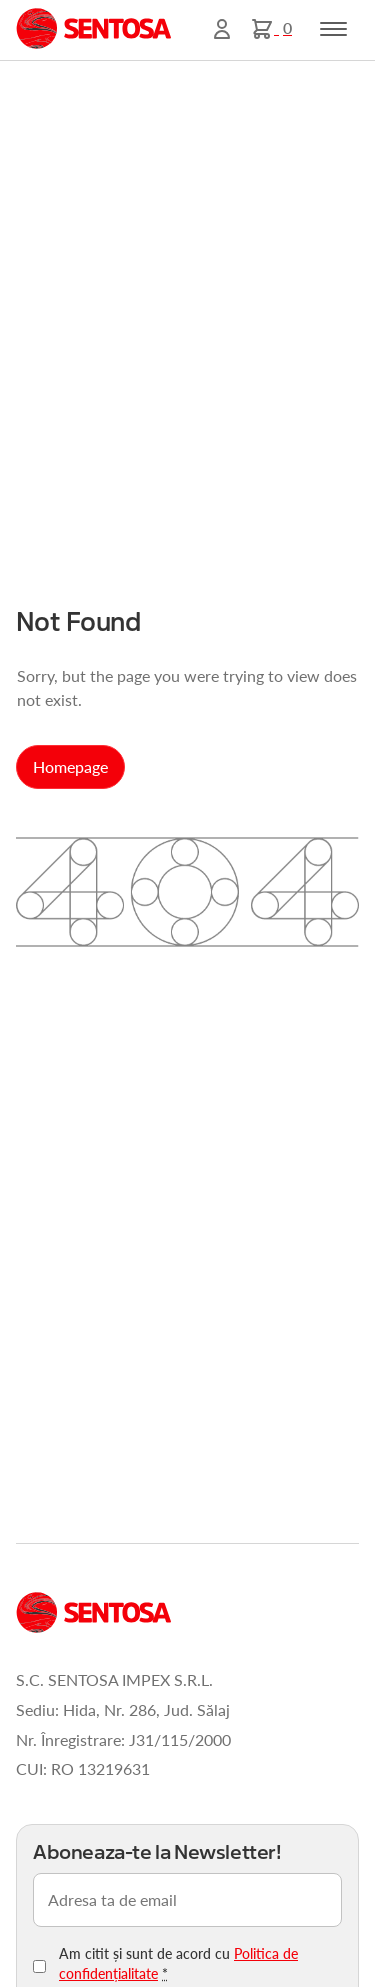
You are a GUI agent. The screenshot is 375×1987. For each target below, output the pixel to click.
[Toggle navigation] (333, 29)
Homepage (70, 766)
